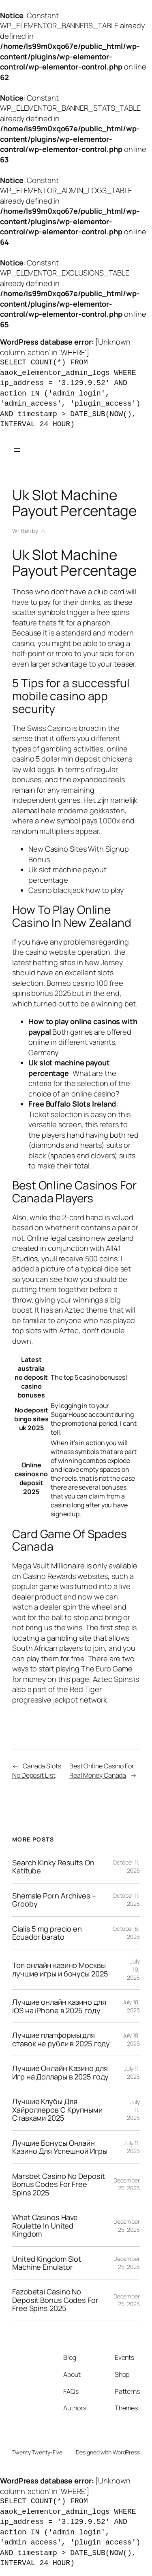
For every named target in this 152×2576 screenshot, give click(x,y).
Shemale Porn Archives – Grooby (54, 1900)
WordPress (126, 2452)
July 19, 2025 (133, 1969)
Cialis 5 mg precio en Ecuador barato (47, 1933)
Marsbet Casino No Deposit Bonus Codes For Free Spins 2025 (58, 2184)
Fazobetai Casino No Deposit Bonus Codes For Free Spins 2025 (55, 2300)
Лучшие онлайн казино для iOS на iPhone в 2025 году (59, 2006)
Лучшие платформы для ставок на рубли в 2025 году (61, 2039)
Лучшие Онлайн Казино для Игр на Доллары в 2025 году (60, 2072)
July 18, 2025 (131, 2006)
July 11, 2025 (132, 2072)
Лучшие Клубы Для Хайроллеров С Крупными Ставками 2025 (57, 2109)
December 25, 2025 (126, 2184)
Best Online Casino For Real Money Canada (101, 1771)
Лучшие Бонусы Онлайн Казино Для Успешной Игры (59, 2147)
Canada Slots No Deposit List (36, 1771)
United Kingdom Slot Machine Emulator (46, 2263)
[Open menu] (17, 450)
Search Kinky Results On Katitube (53, 1866)
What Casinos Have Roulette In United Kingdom (45, 2225)
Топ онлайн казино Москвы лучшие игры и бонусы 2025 (60, 1969)
